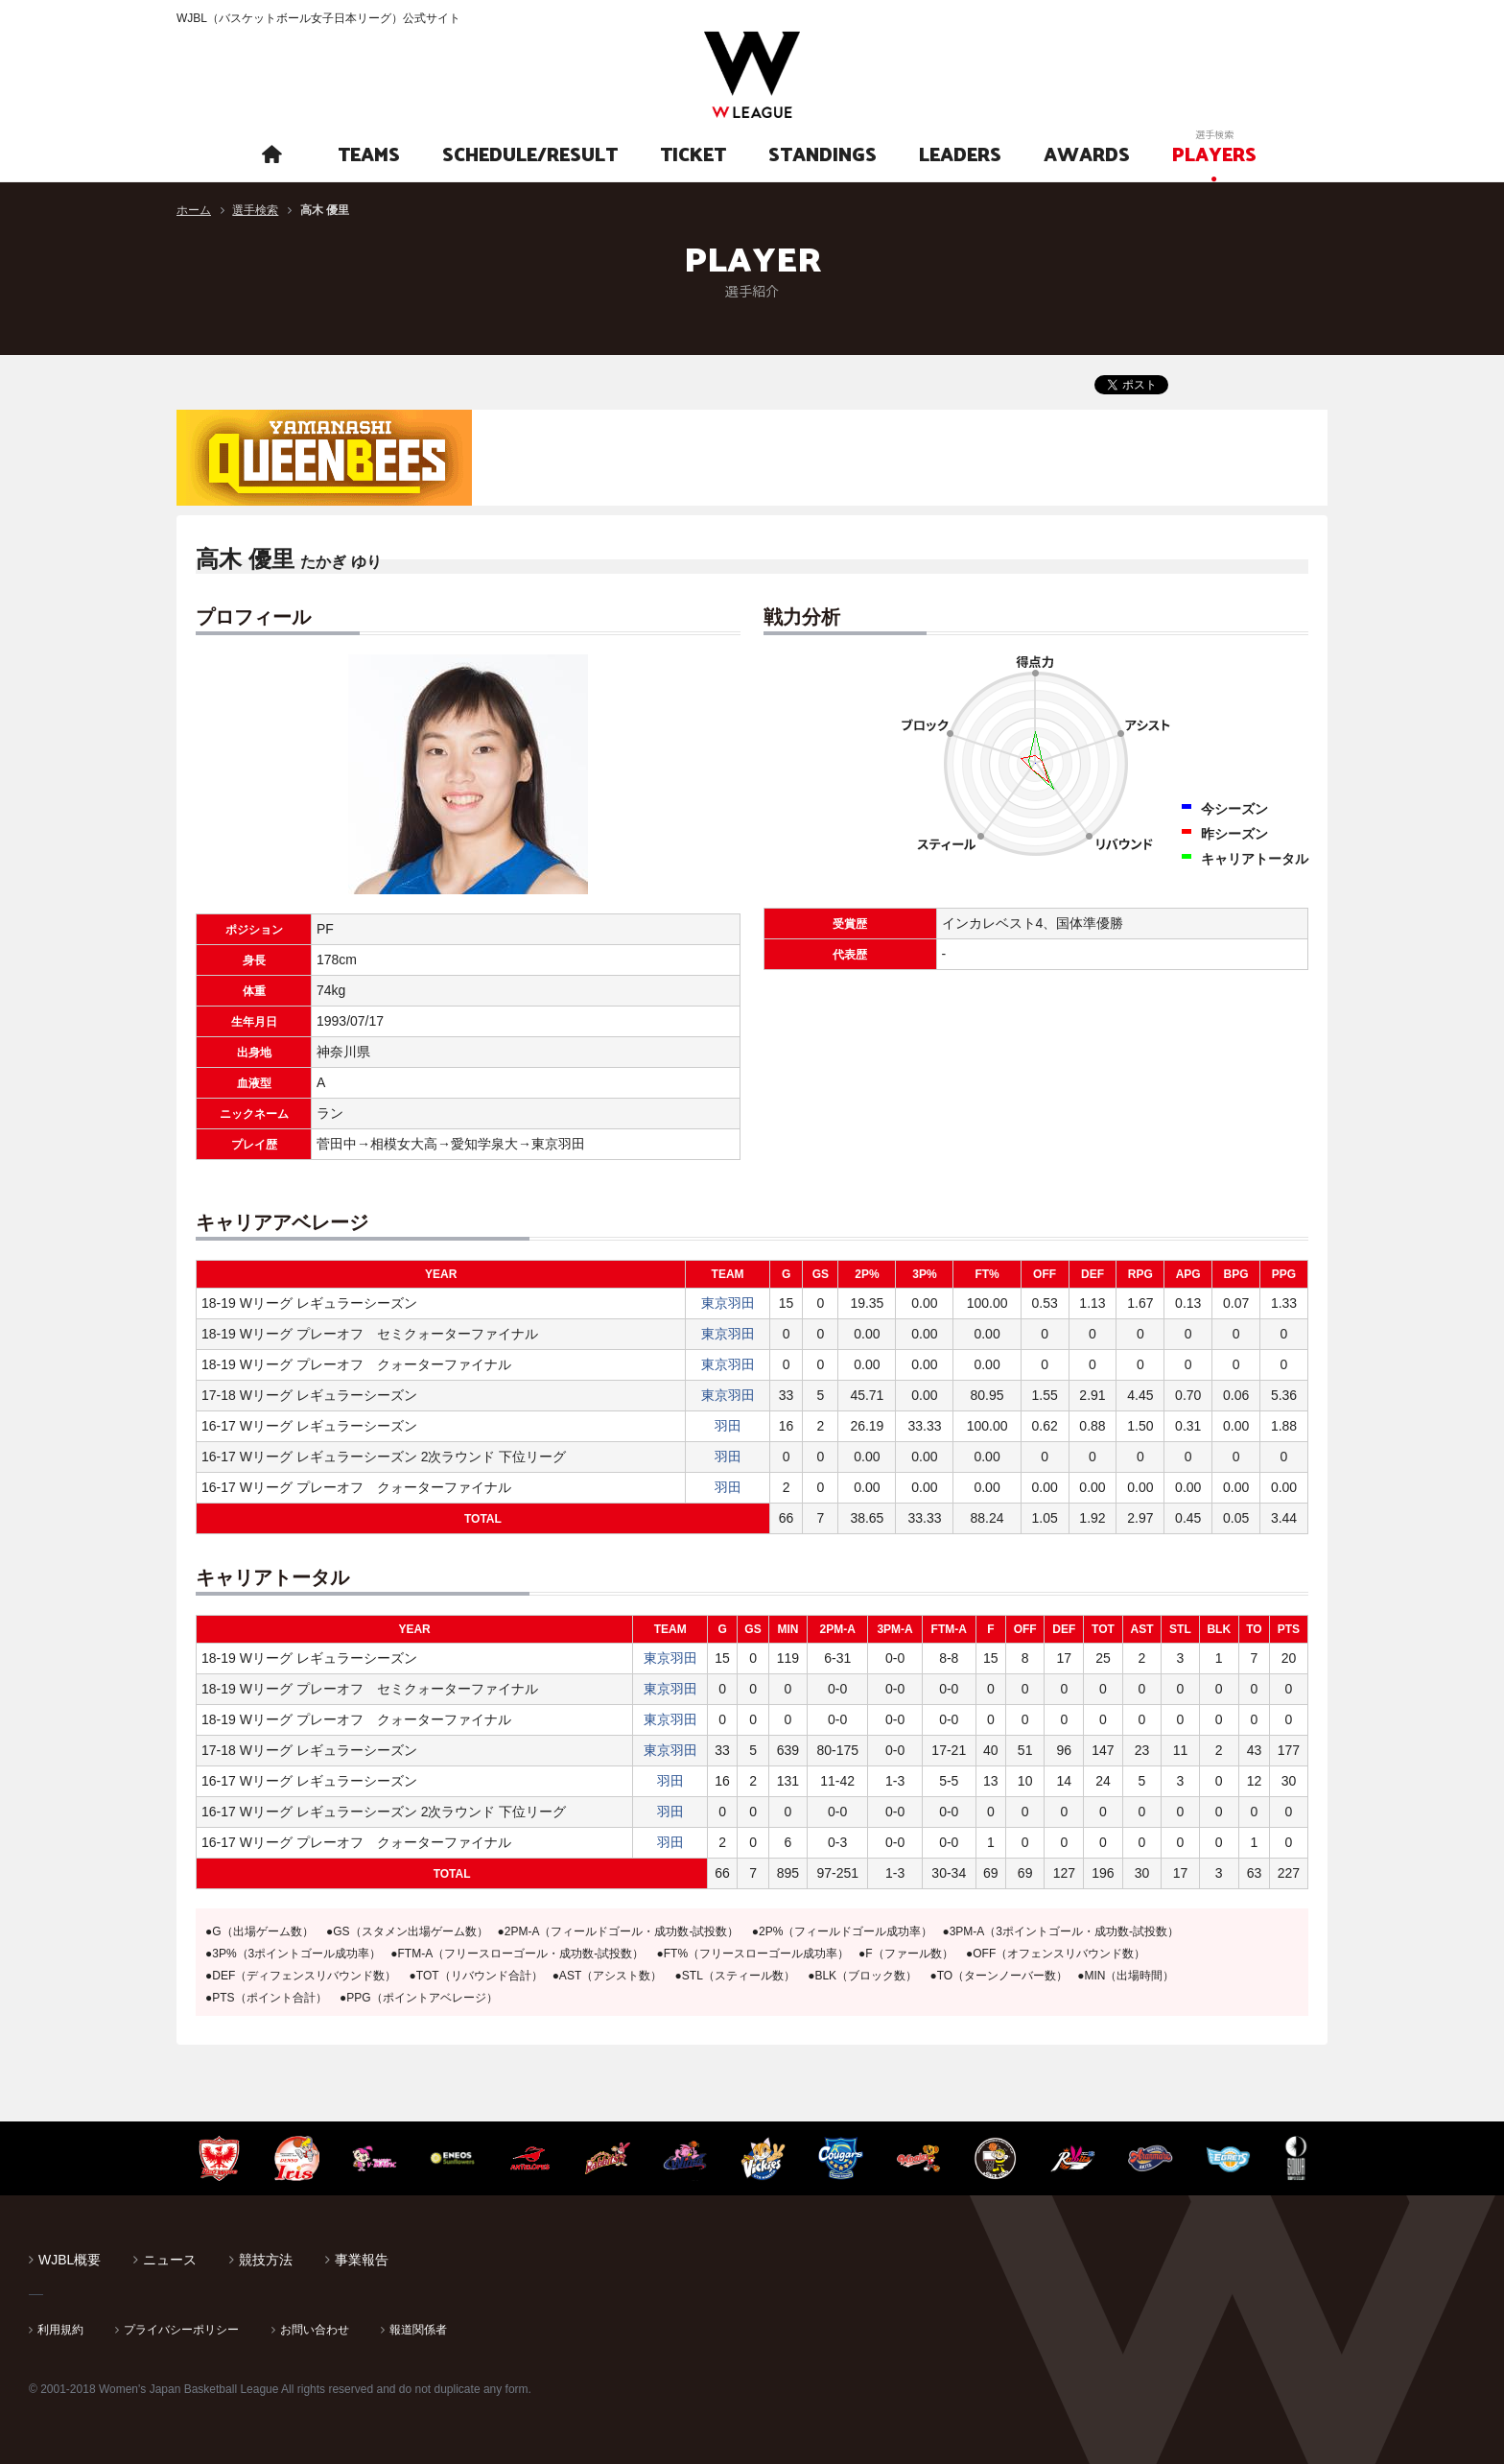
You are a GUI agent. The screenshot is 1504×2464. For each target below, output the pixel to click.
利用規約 (60, 2329)
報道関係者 (418, 2329)
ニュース (170, 2259)
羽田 (728, 1425)
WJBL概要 (69, 2259)
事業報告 (361, 2259)
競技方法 (266, 2259)
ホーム (193, 210)
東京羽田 (728, 1303)
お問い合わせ (314, 2329)
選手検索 (255, 210)
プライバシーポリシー (181, 2329)
